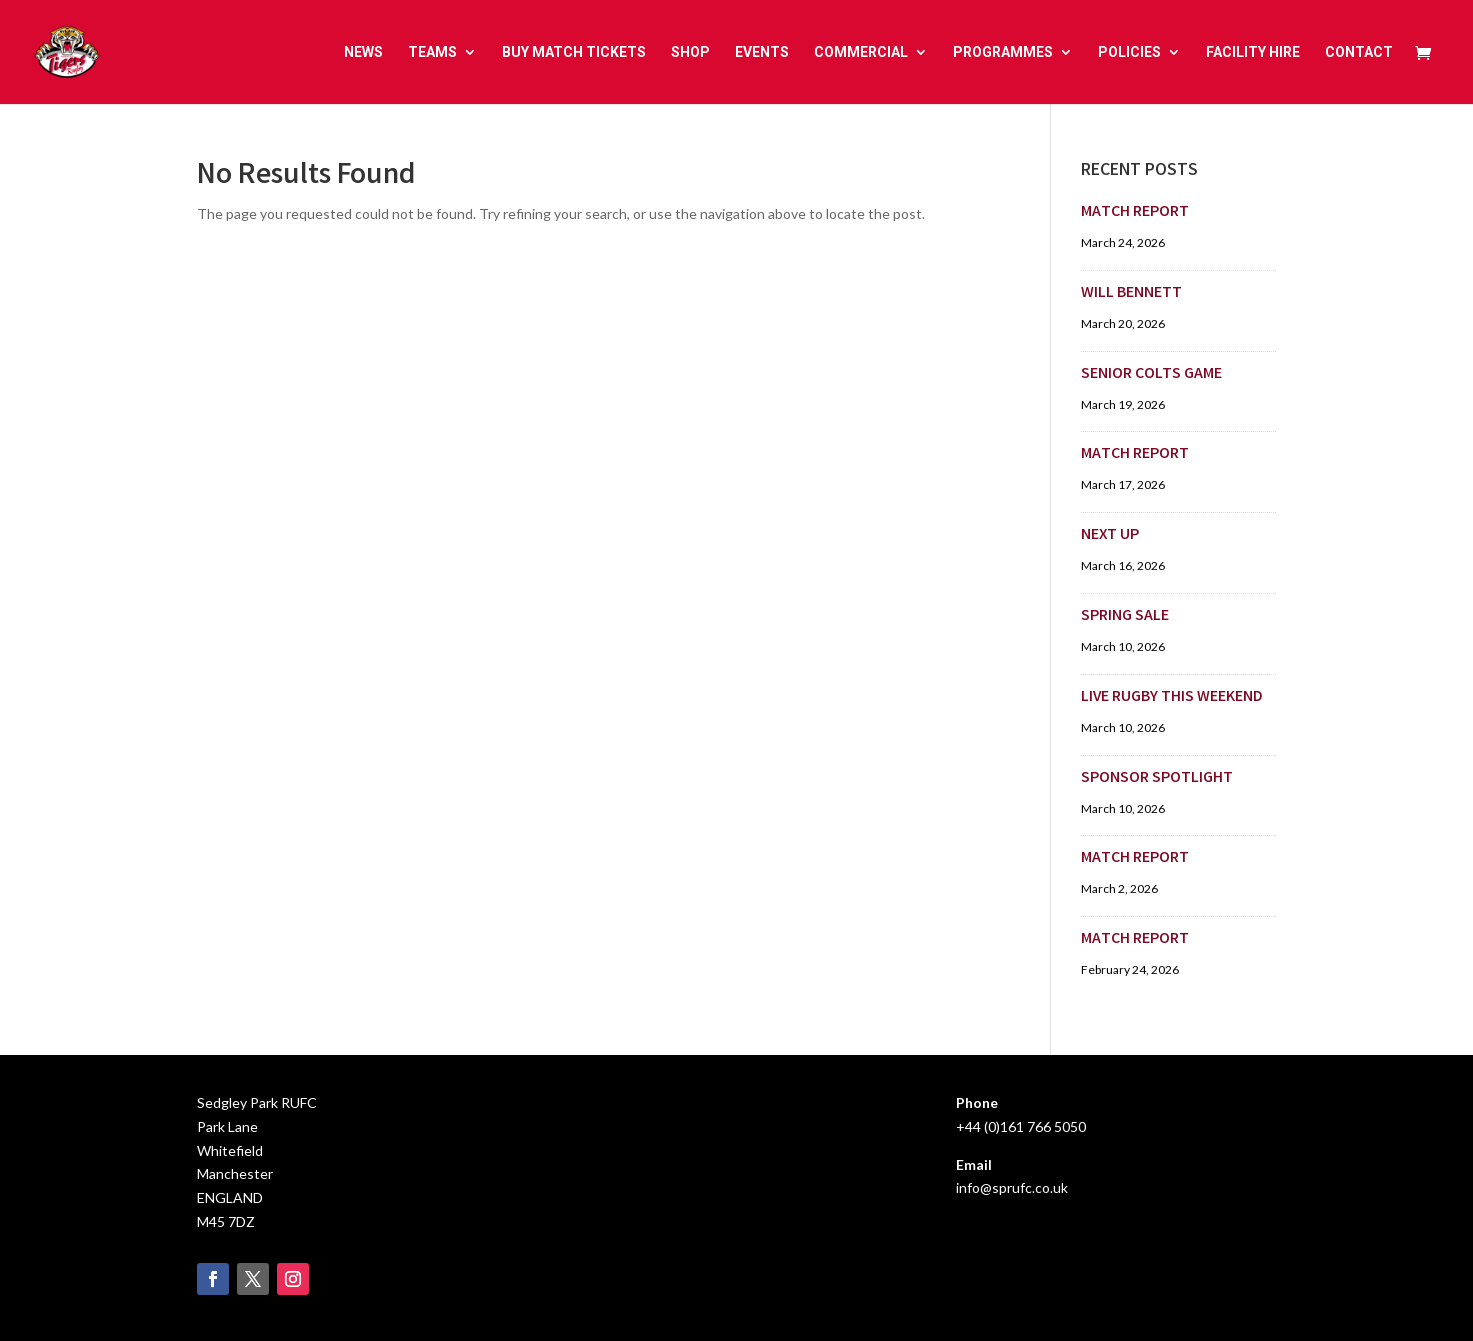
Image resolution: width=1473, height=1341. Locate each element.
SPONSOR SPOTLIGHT (1157, 778)
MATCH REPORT (1135, 212)
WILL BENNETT (1131, 293)
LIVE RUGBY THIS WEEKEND (1172, 697)
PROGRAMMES (1003, 52)
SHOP (690, 52)
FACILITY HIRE (1253, 52)
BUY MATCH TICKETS (574, 52)
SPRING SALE (1125, 616)
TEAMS (432, 52)
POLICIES (1129, 52)
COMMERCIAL (861, 52)
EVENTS (762, 52)
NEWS (363, 52)
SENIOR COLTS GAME (1151, 374)
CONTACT (1359, 52)
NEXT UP (1110, 535)
